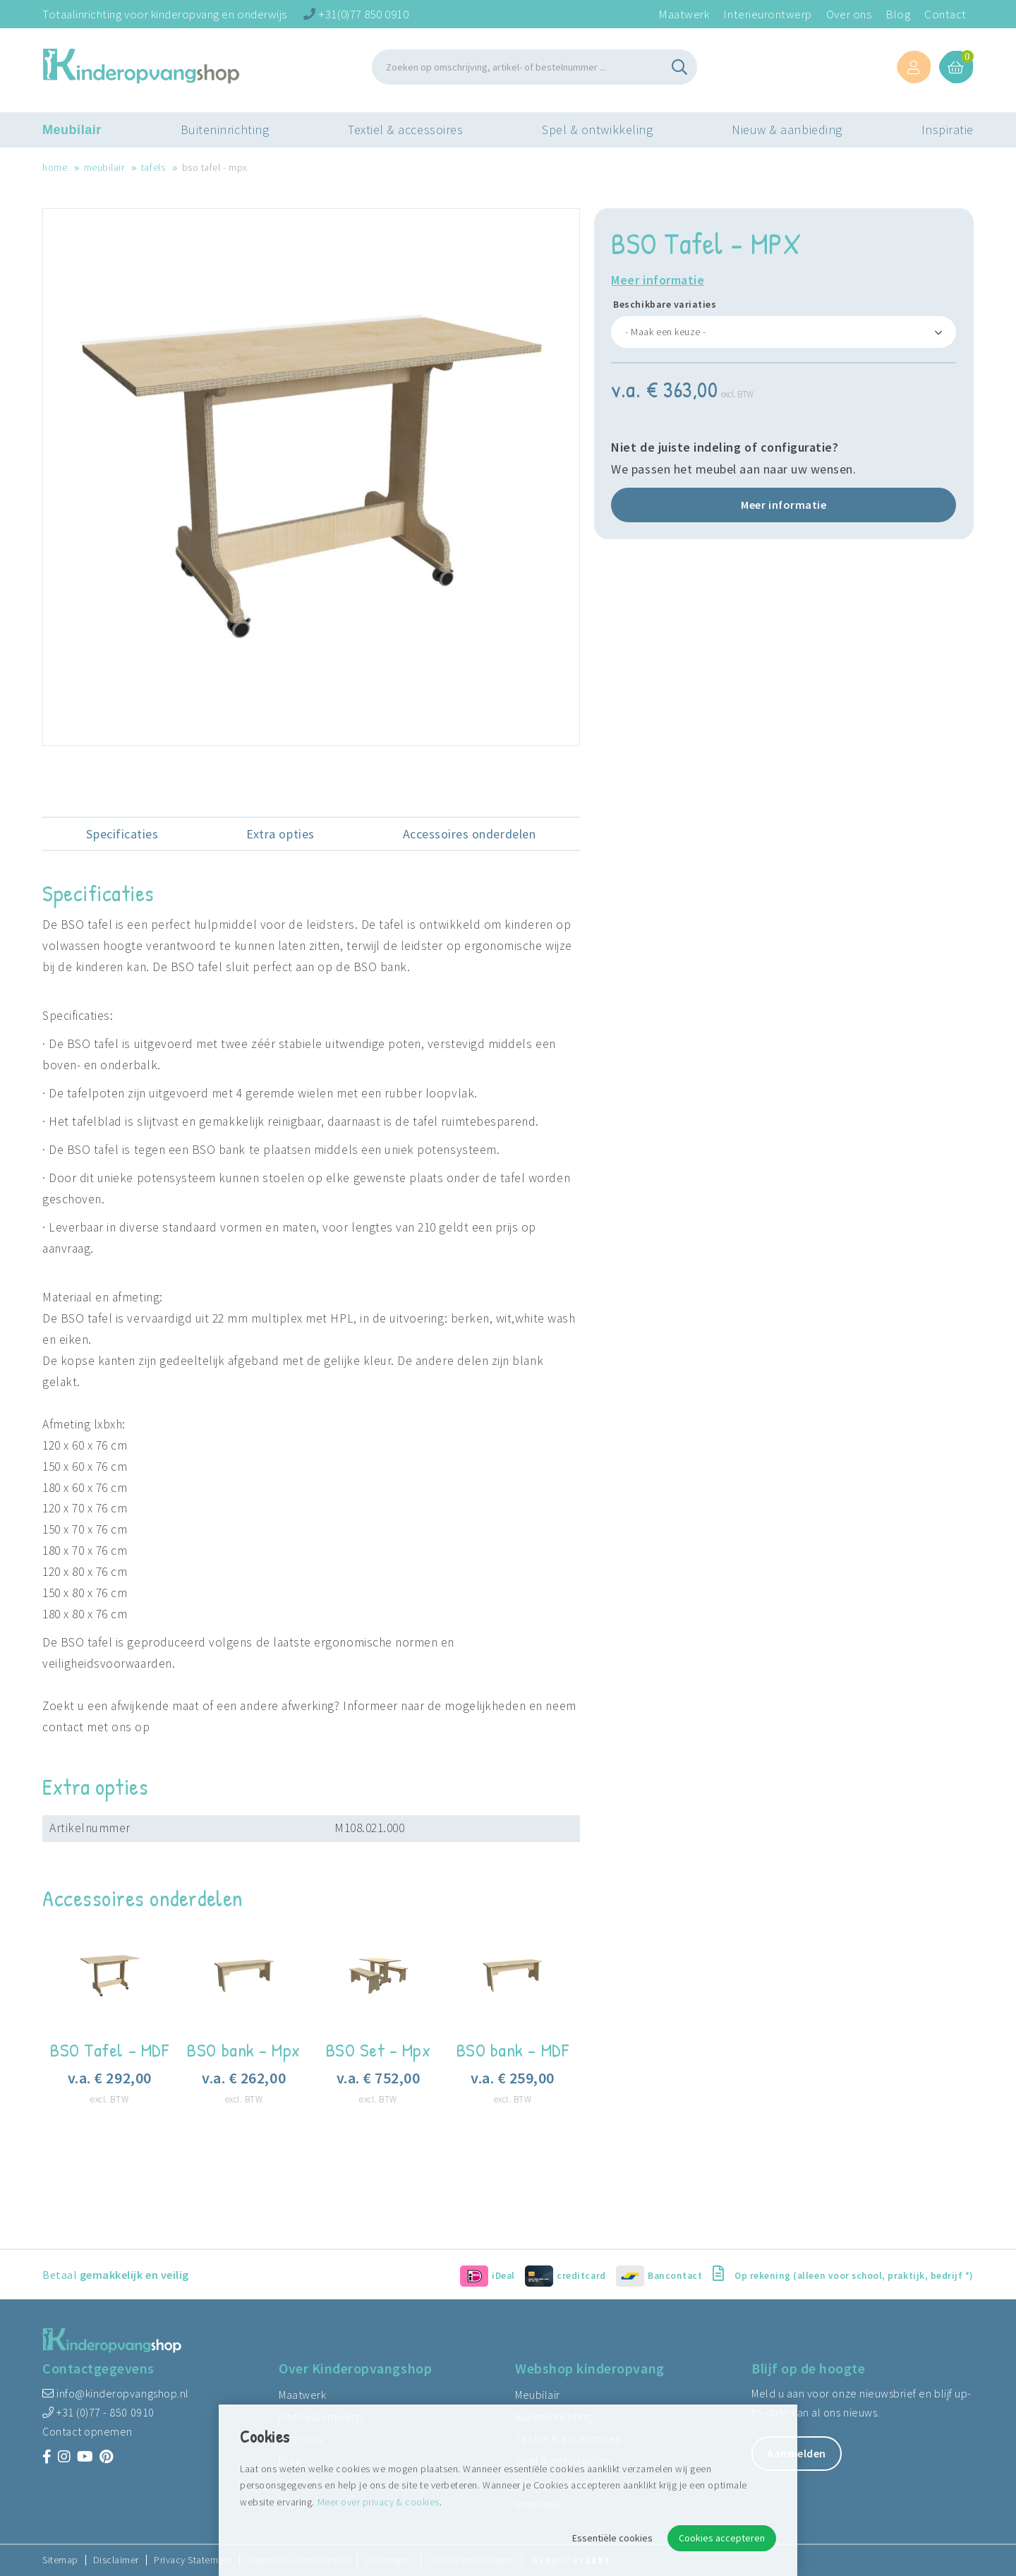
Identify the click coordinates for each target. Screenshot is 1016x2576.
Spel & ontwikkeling (597, 130)
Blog (897, 14)
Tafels (153, 167)
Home (54, 167)
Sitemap (60, 2560)
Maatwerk (683, 14)
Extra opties (280, 834)
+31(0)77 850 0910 (356, 14)
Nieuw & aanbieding (787, 130)
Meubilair (72, 131)
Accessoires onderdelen (469, 834)
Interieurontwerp (767, 14)
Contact (945, 14)
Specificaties (122, 834)
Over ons (848, 14)
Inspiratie (947, 130)
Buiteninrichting (225, 130)
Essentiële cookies (612, 2538)
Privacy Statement (193, 2560)
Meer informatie (658, 280)
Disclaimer (116, 2560)
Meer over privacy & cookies (379, 2502)
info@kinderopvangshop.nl (115, 2393)
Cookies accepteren (722, 2538)
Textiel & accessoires (405, 130)
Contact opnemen (87, 2431)
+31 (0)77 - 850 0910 (98, 2412)
